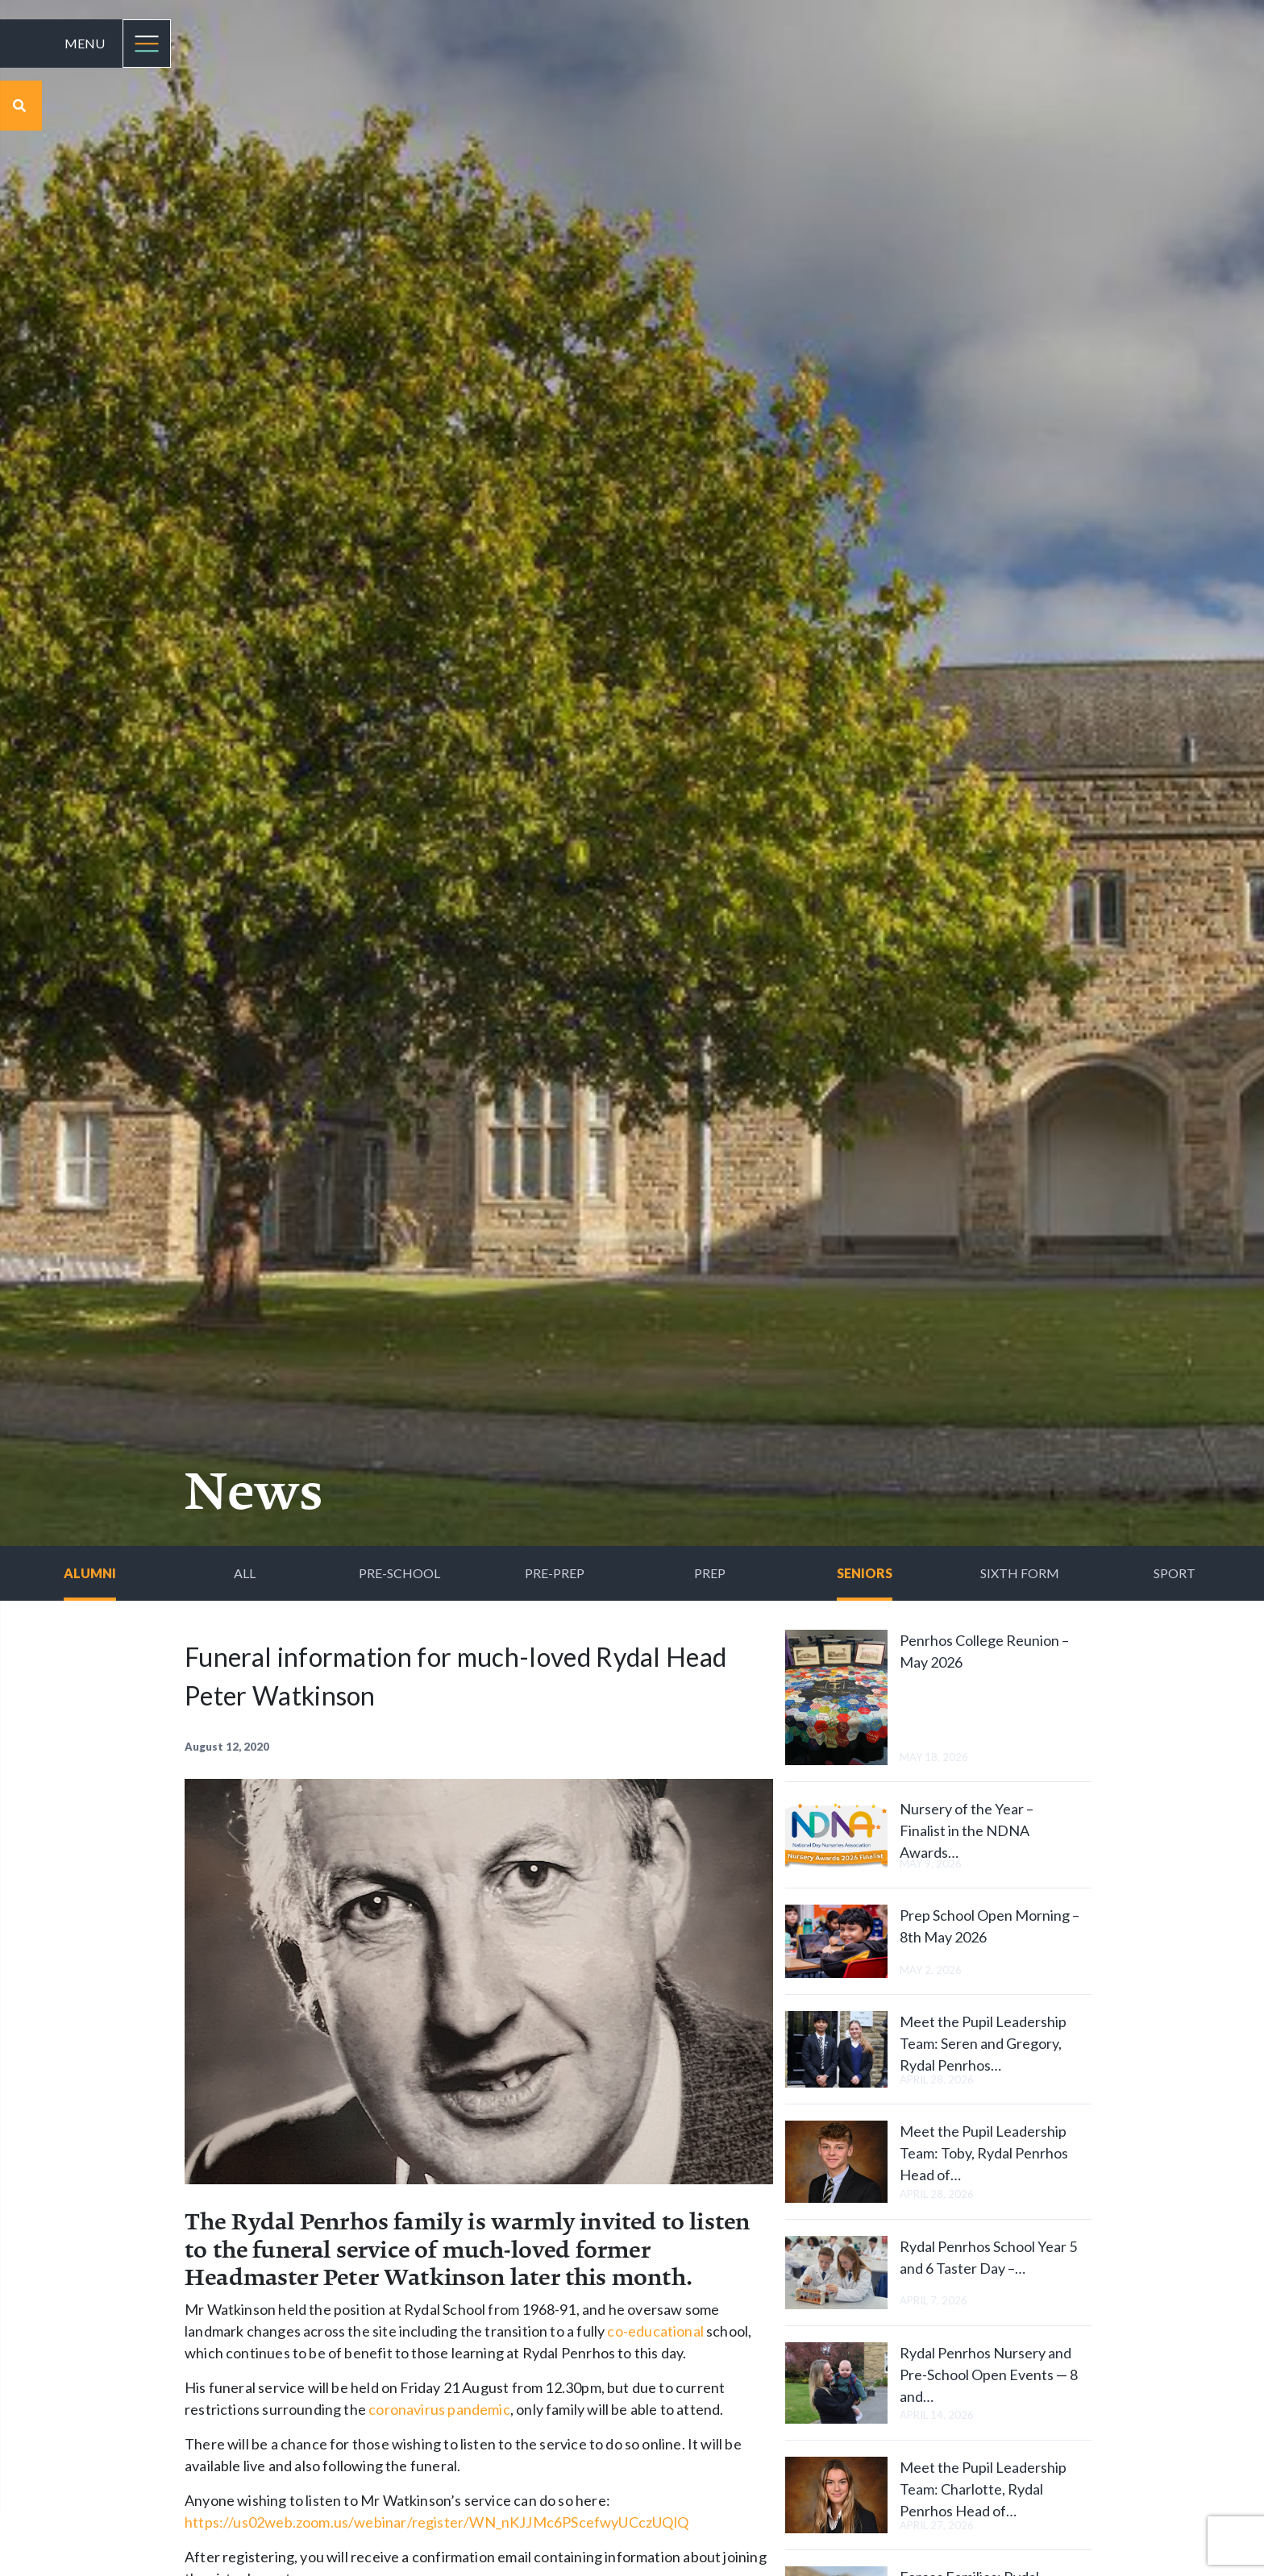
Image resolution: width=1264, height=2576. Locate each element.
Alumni (90, 1573)
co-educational (655, 2331)
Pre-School (399, 1573)
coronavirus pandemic (439, 2409)
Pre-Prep (554, 1573)
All (245, 1573)
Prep (710, 1573)
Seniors (864, 1573)
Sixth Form (1019, 1573)
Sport (1174, 1573)
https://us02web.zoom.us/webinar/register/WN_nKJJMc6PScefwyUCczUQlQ (436, 2522)
